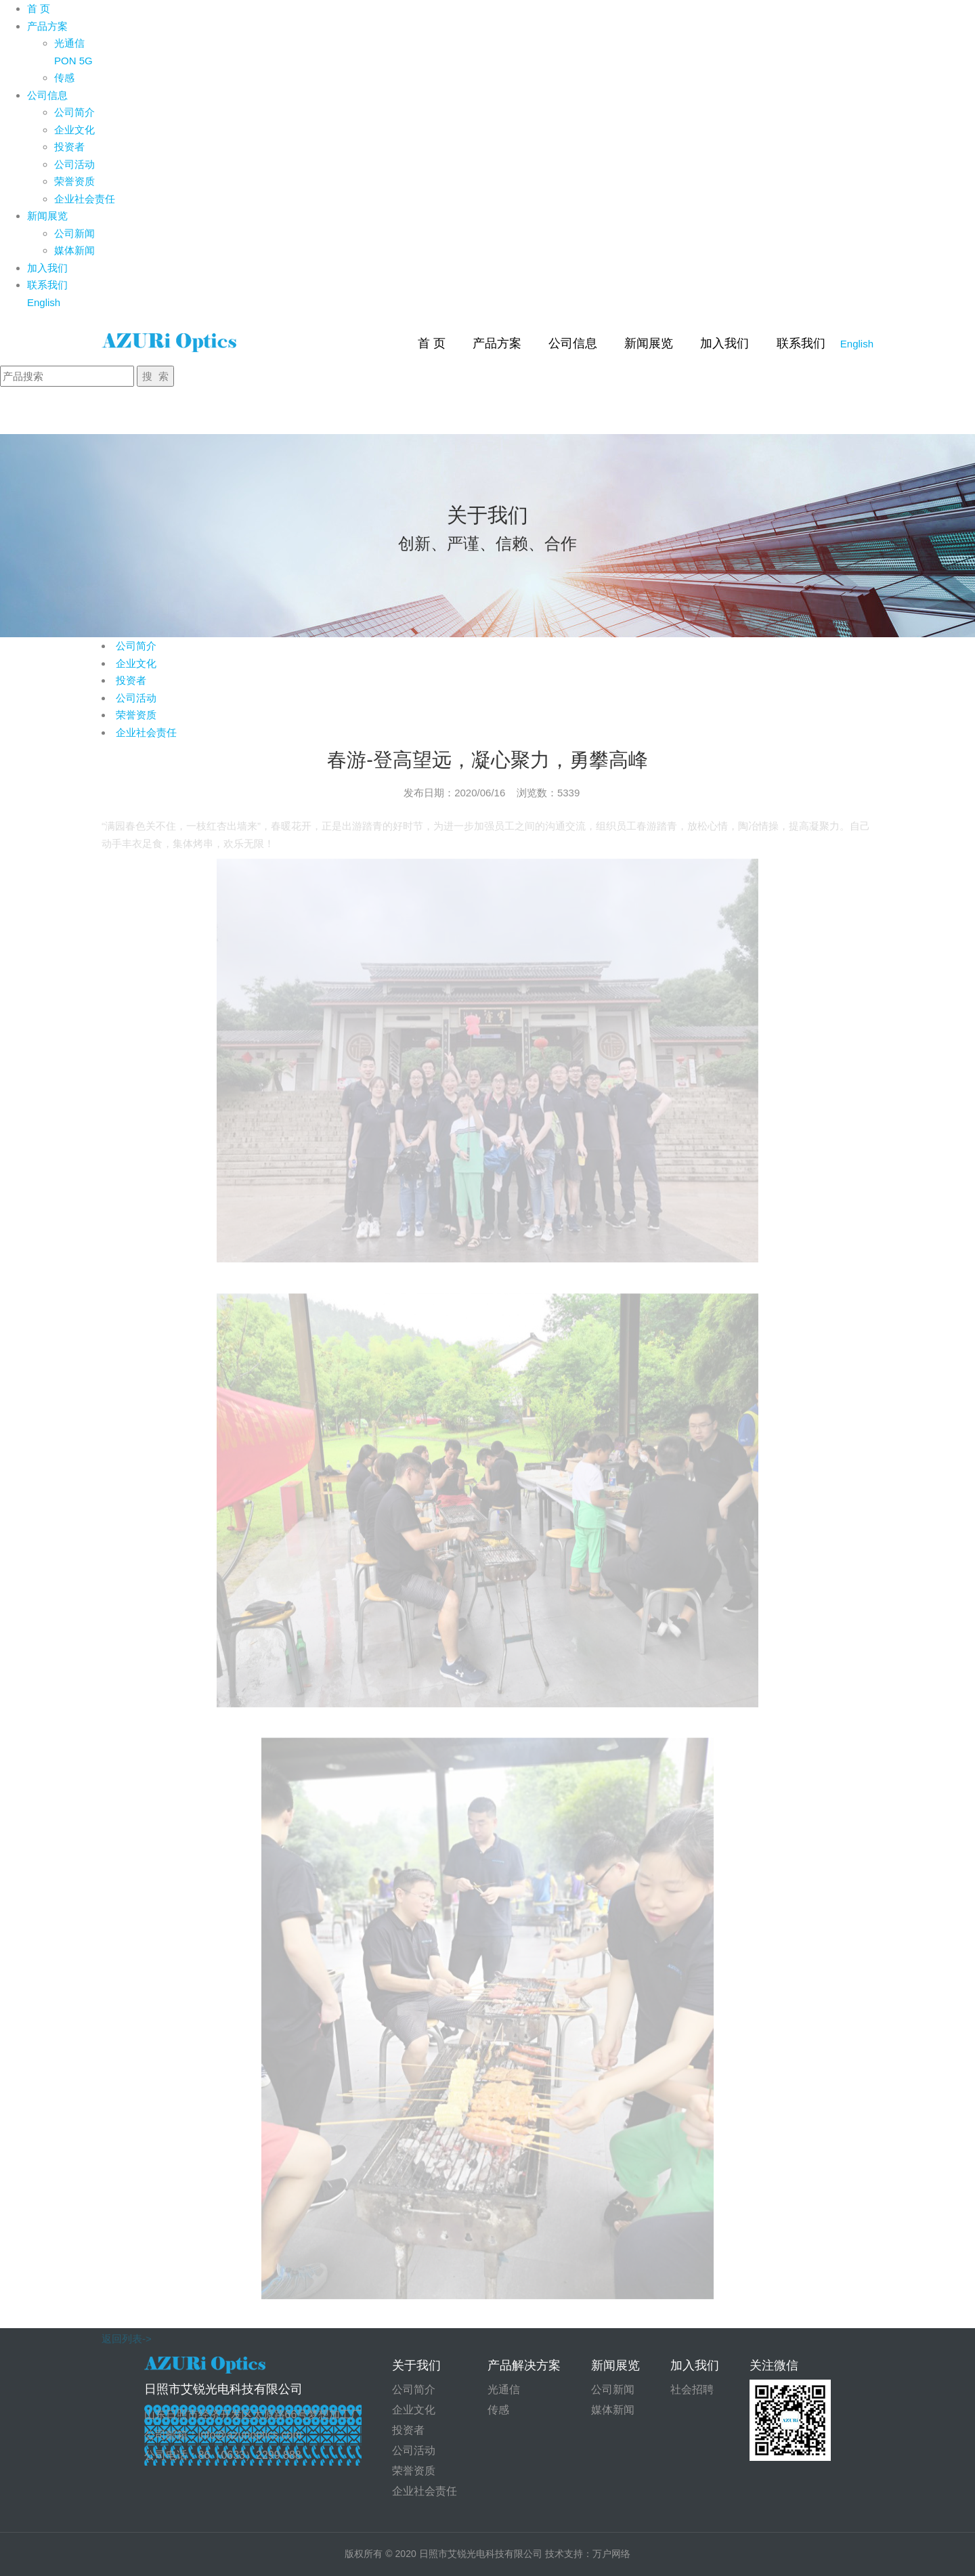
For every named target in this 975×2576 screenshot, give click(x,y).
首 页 (38, 8)
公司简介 (74, 112)
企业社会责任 (84, 199)
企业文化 (74, 129)
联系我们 (47, 285)
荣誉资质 (74, 181)
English (43, 302)
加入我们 (47, 268)
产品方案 (47, 26)
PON (65, 60)
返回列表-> (127, 2319)
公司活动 (74, 164)
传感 (64, 77)
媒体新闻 (74, 250)
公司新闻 (74, 233)
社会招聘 (692, 2389)
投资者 (69, 146)
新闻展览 (47, 215)
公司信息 (47, 95)
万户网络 (611, 2553)
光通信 (69, 43)
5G (86, 60)
